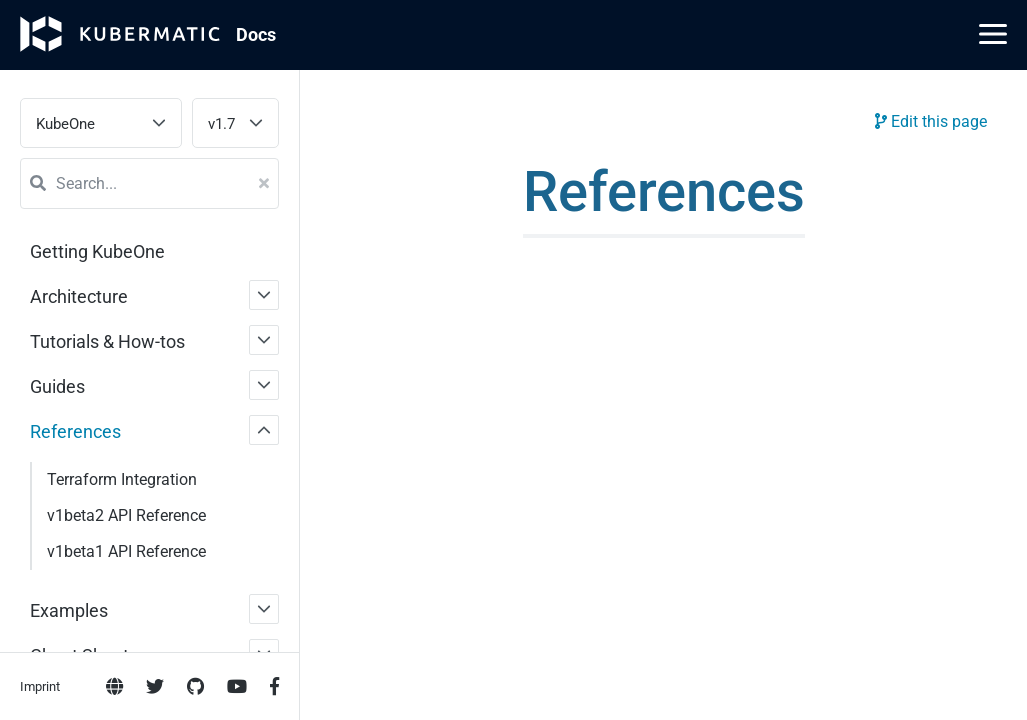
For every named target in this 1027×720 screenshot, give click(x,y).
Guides (57, 386)
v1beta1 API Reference (126, 551)
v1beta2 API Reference (126, 515)
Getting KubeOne (97, 251)
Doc (256, 34)
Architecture (79, 296)
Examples (69, 610)
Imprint (40, 686)
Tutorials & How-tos (107, 341)
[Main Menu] (993, 34)
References (75, 431)
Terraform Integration (122, 479)
